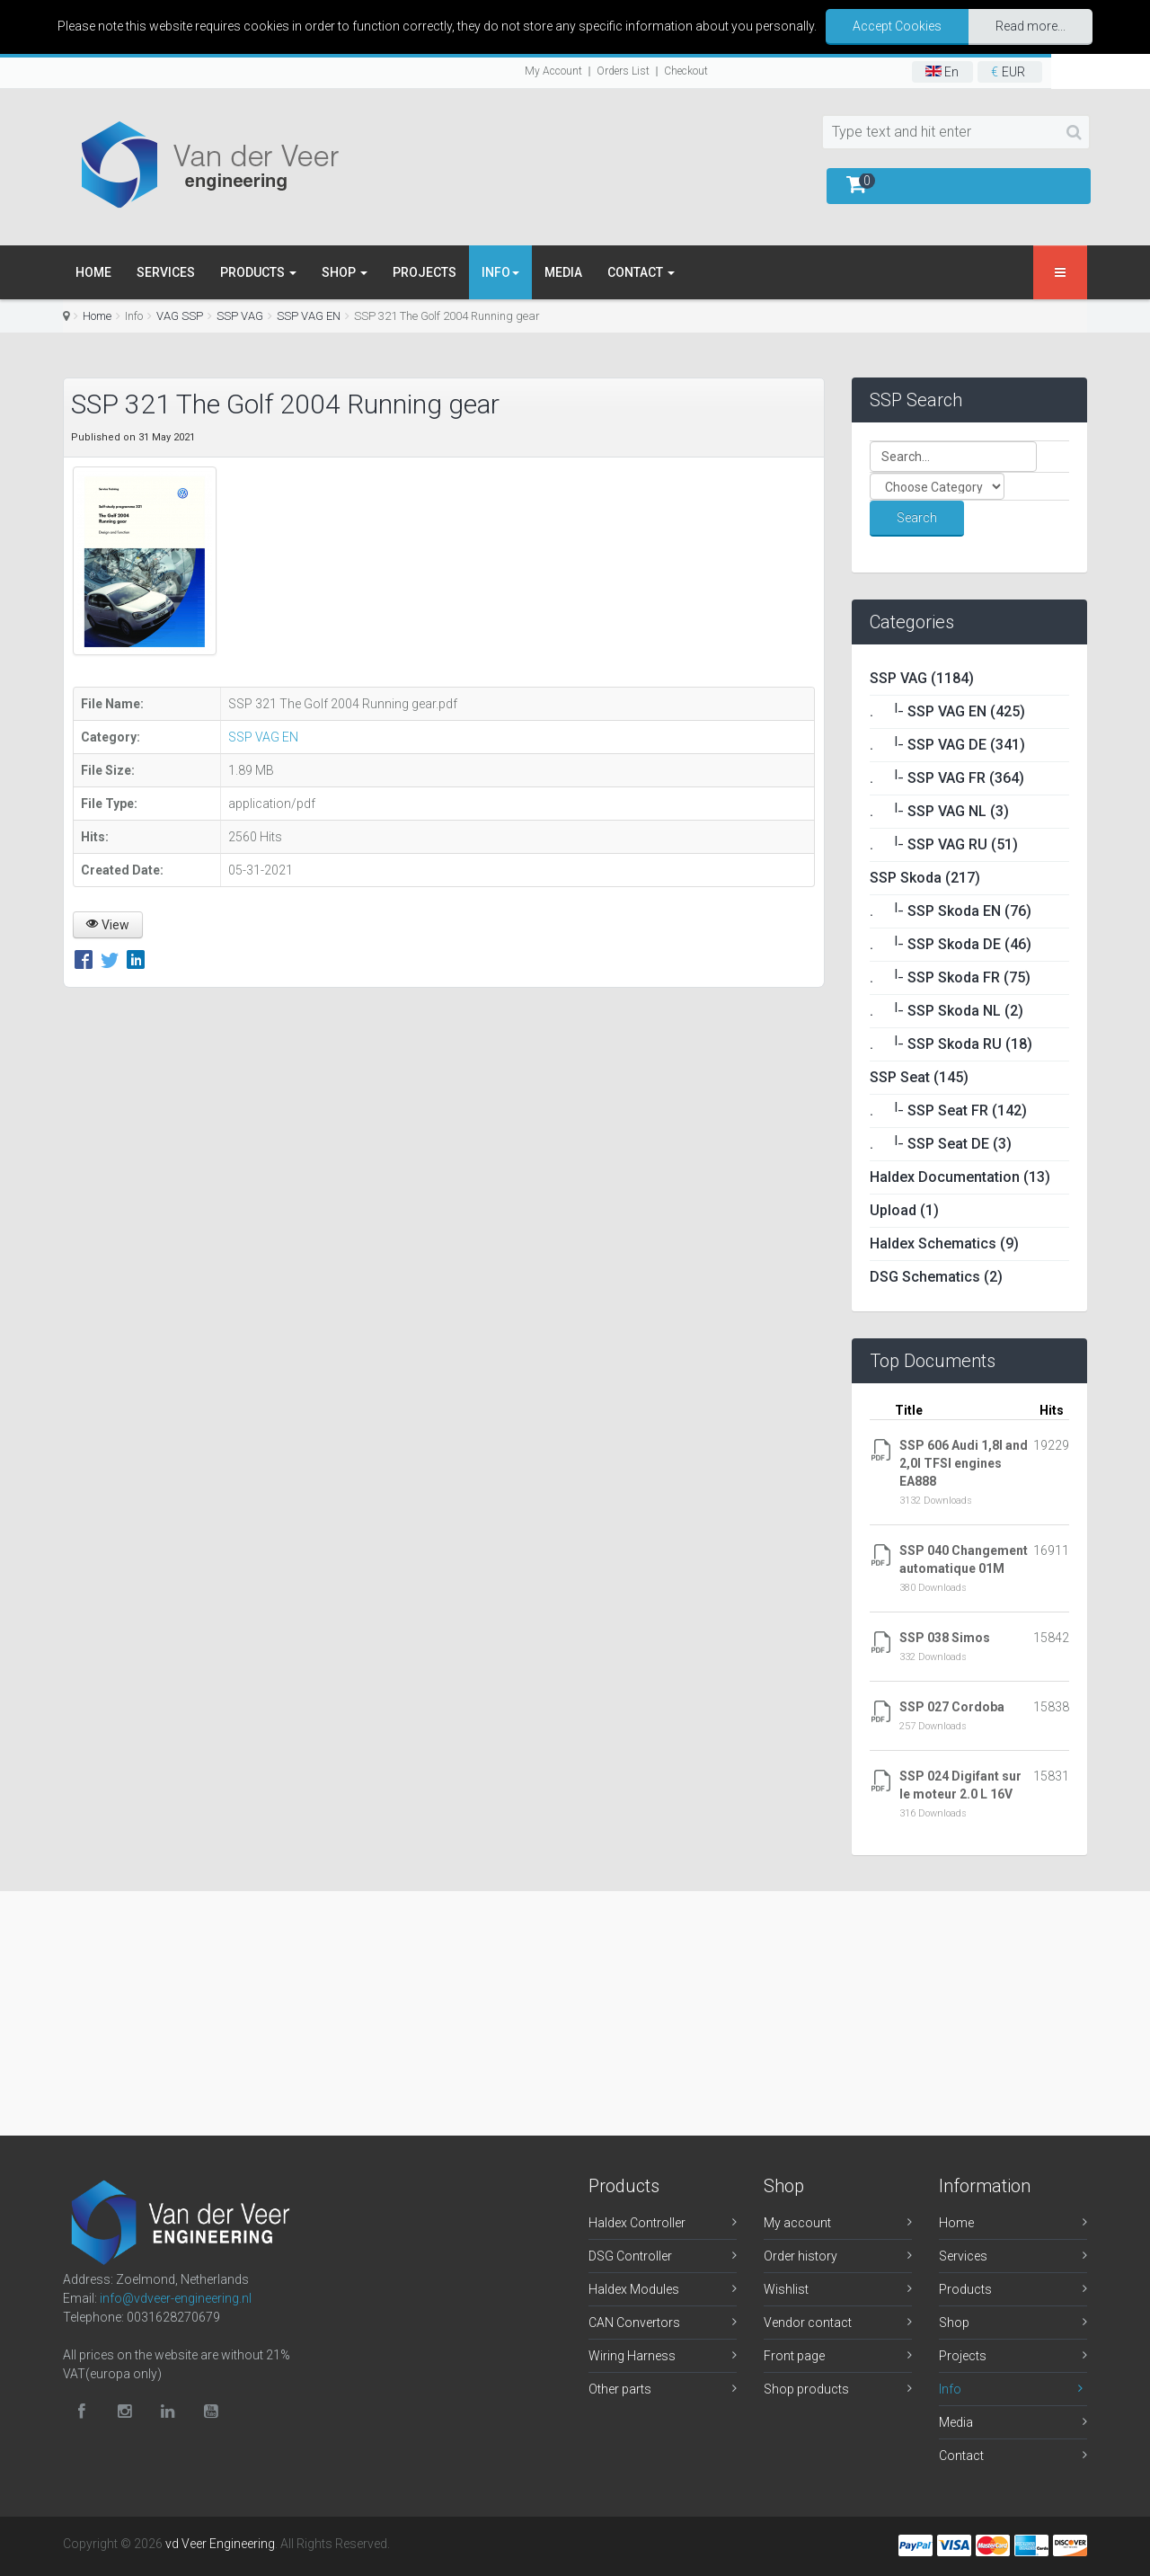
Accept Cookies (897, 26)
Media (563, 272)
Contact (641, 272)
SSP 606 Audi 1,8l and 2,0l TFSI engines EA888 (963, 1463)
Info (950, 2389)
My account (797, 2223)
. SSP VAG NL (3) (939, 811)
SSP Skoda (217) (925, 877)
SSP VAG (240, 316)
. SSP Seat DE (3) (941, 1143)
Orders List (623, 71)
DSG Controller (630, 2256)
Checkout (686, 71)
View (107, 925)
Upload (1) (904, 1210)
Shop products (806, 2389)
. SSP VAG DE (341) (947, 744)
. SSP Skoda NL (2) (946, 1010)
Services (166, 272)
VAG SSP (179, 316)
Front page (794, 2356)
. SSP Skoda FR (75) (950, 977)
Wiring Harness (632, 2356)
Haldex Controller (637, 2223)
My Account (553, 71)
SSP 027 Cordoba (951, 1707)
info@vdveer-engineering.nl (176, 2298)
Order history (800, 2256)
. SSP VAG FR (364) (947, 777)
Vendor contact (808, 2322)
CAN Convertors (634, 2322)
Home (93, 272)
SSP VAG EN (309, 316)
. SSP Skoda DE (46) (950, 944)
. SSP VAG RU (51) (944, 844)
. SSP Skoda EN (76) (950, 910)
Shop (344, 272)
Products (258, 272)
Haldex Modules (633, 2289)
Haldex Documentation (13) (960, 1177)
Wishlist (786, 2289)
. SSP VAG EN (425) (947, 711)
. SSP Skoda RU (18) (951, 1044)
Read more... (1030, 26)
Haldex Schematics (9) (944, 1243)
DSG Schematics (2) (936, 1276)
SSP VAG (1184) (922, 678)
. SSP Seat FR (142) (948, 1110)
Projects (424, 272)
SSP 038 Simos (944, 1637)
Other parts (619, 2389)
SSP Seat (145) (919, 1077)
